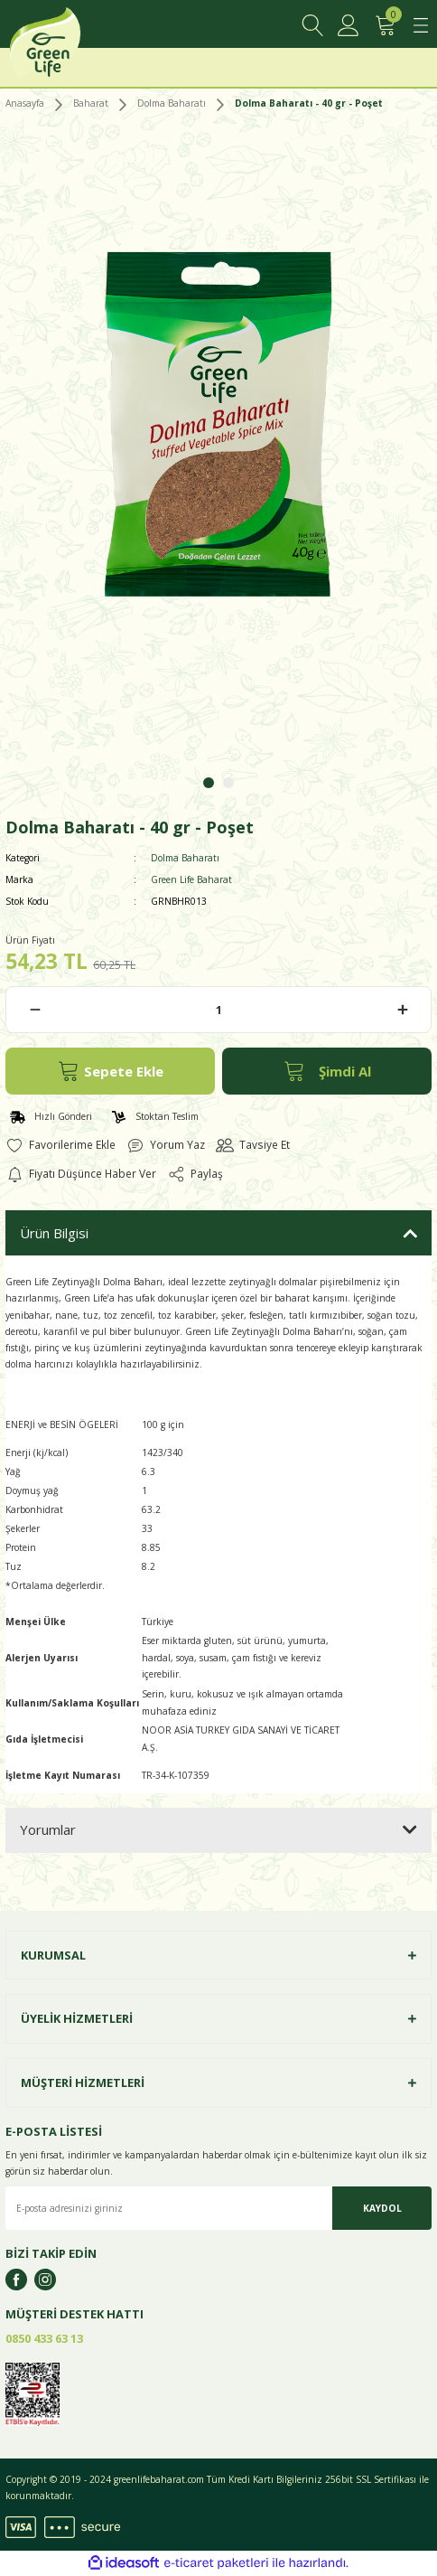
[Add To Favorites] (60, 1145)
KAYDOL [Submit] (382, 2208)
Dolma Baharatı (185, 857)
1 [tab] (208, 782)
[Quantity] (218, 1009)
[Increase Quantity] (402, 1009)
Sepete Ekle (110, 1071)
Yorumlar (48, 1829)
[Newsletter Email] (218, 2208)
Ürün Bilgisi (54, 1233)
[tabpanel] (218, 439)
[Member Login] (348, 25)
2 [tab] (228, 782)
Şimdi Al (327, 1071)
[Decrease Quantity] (35, 1009)
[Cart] (384, 25)
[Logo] (65, 47)
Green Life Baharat (191, 879)
